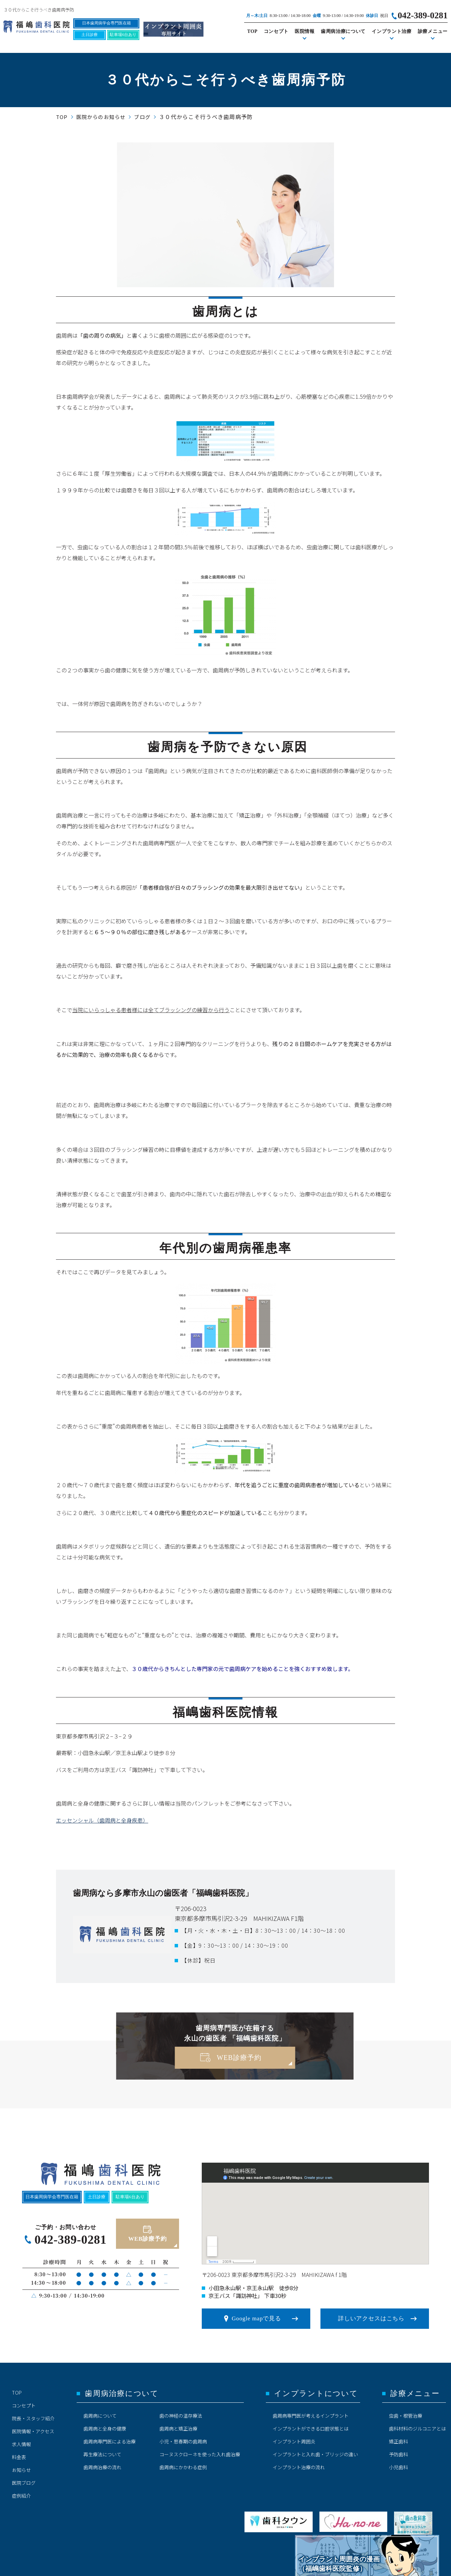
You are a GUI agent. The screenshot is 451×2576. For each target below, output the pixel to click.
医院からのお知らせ (101, 116)
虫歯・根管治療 (405, 2415)
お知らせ (21, 2469)
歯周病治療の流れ (102, 2467)
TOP (252, 31)
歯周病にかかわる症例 (183, 2467)
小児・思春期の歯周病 (183, 2441)
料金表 (19, 2457)
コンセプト (276, 31)
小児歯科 (398, 2467)
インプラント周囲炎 (294, 2441)
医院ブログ (24, 2482)
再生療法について (102, 2454)
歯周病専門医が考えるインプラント (311, 2415)
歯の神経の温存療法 (180, 2415)
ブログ (142, 116)
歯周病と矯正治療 (178, 2428)
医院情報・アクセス (33, 2431)
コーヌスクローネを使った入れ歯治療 (199, 2454)
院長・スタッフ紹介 (33, 2418)
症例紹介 (21, 2495)
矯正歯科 (398, 2441)
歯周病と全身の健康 (104, 2428)
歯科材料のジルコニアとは (417, 2428)
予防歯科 (398, 2454)
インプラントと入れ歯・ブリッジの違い (315, 2454)
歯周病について (100, 2415)
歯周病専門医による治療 (109, 2441)
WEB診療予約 (239, 2057)
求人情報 (21, 2444)
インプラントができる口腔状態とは (311, 2428)
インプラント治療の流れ (299, 2467)
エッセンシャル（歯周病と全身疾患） (102, 1820)
